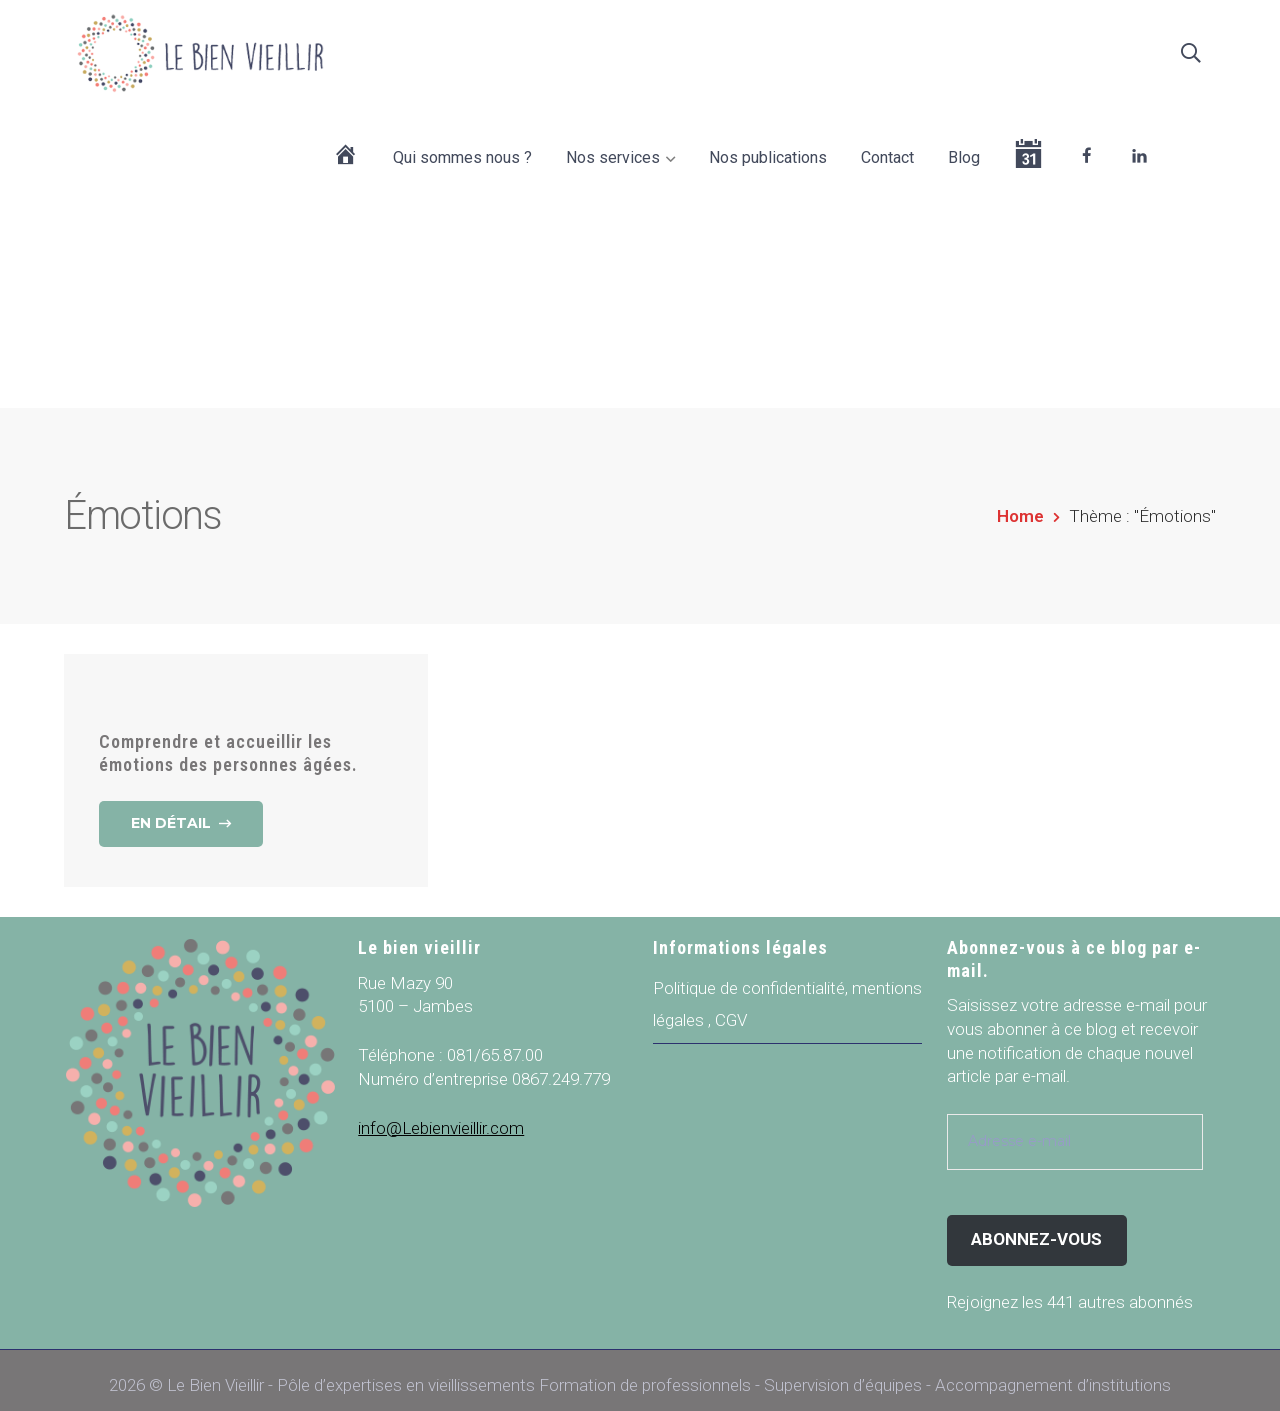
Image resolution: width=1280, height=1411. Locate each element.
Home (1020, 505)
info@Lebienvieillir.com (441, 1117)
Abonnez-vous (1036, 1228)
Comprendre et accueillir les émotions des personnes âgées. (228, 742)
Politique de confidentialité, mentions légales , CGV (787, 993)
